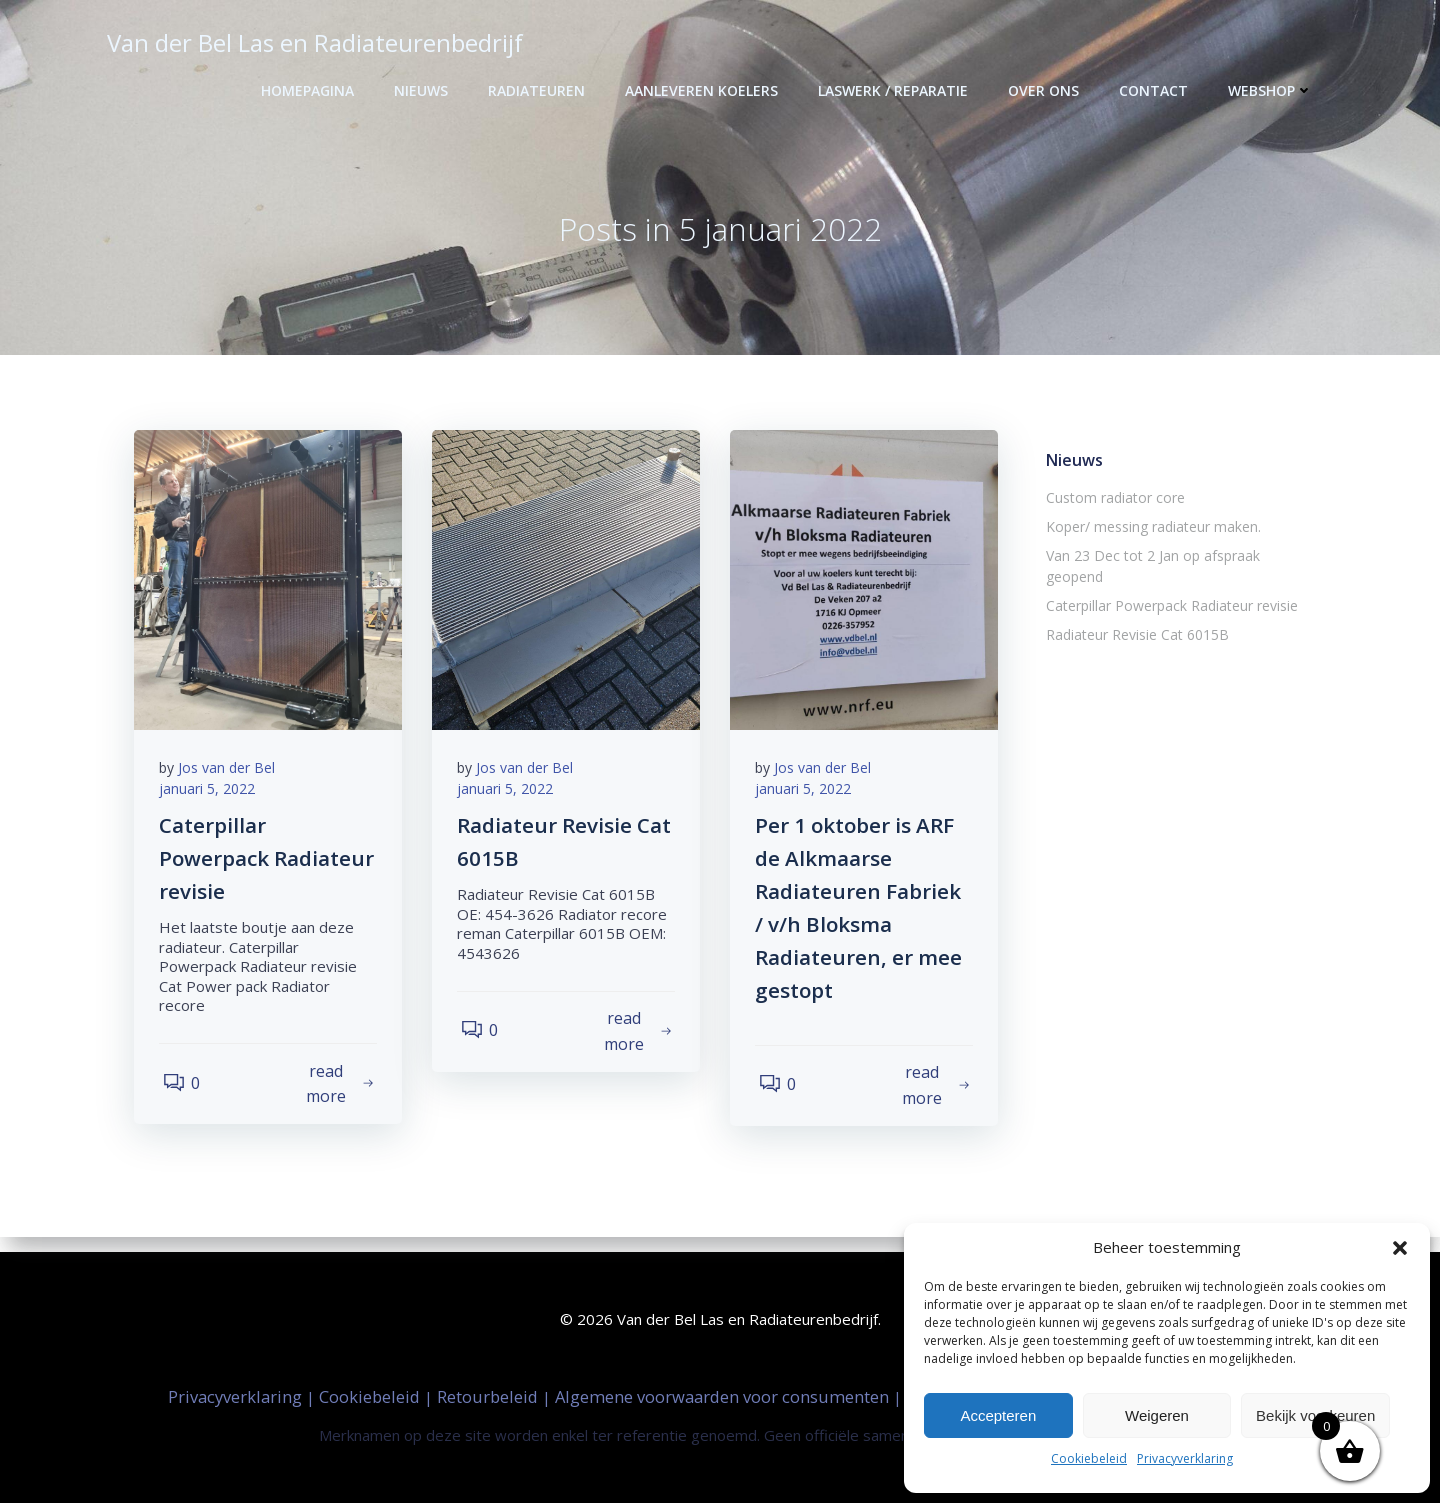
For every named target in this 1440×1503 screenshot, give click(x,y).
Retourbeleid (489, 1394)
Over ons (1046, 90)
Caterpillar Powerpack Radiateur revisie (1169, 587)
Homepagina (310, 90)
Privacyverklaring (1185, 1458)
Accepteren (998, 1415)
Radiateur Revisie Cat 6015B (1134, 616)
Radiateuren (539, 90)
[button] (1400, 1248)
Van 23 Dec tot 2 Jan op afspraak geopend (1180, 558)
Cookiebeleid (1089, 1458)
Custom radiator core (1112, 500)
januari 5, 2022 (212, 797)
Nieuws (424, 90)
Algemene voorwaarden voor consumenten (724, 1394)
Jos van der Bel (231, 776)
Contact (1156, 90)
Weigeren (1157, 1415)
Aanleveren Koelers (704, 90)
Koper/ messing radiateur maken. (1150, 529)
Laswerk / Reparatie (896, 90)
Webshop (1273, 90)
